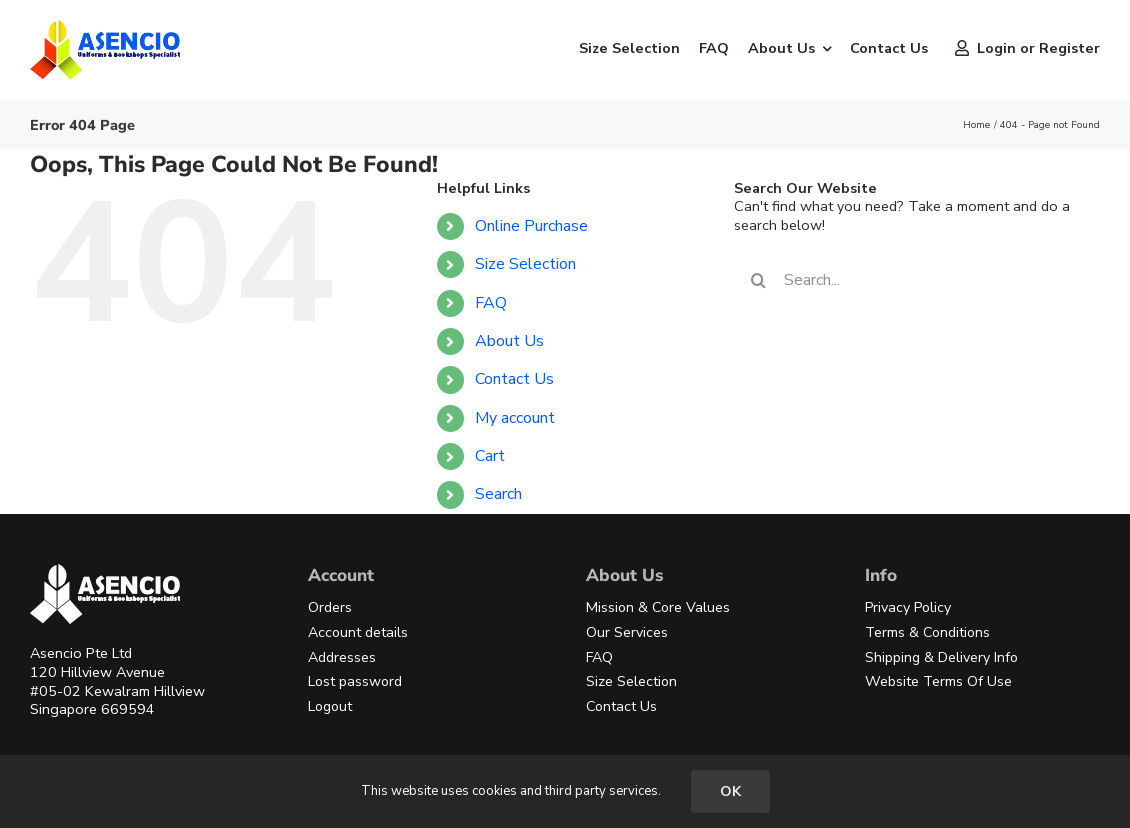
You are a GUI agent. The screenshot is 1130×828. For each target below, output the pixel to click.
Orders (330, 607)
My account (515, 418)
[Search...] (902, 280)
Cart (490, 456)
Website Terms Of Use (938, 681)
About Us (509, 341)
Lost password (355, 681)
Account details (358, 632)
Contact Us (514, 379)
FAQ (491, 303)
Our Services (627, 632)
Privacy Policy (908, 607)
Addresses (342, 657)
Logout (330, 706)
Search (498, 494)
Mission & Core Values (658, 607)
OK (730, 791)
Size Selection (525, 264)
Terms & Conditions (927, 632)
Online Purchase (531, 226)
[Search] (759, 280)
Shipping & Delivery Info (941, 657)
